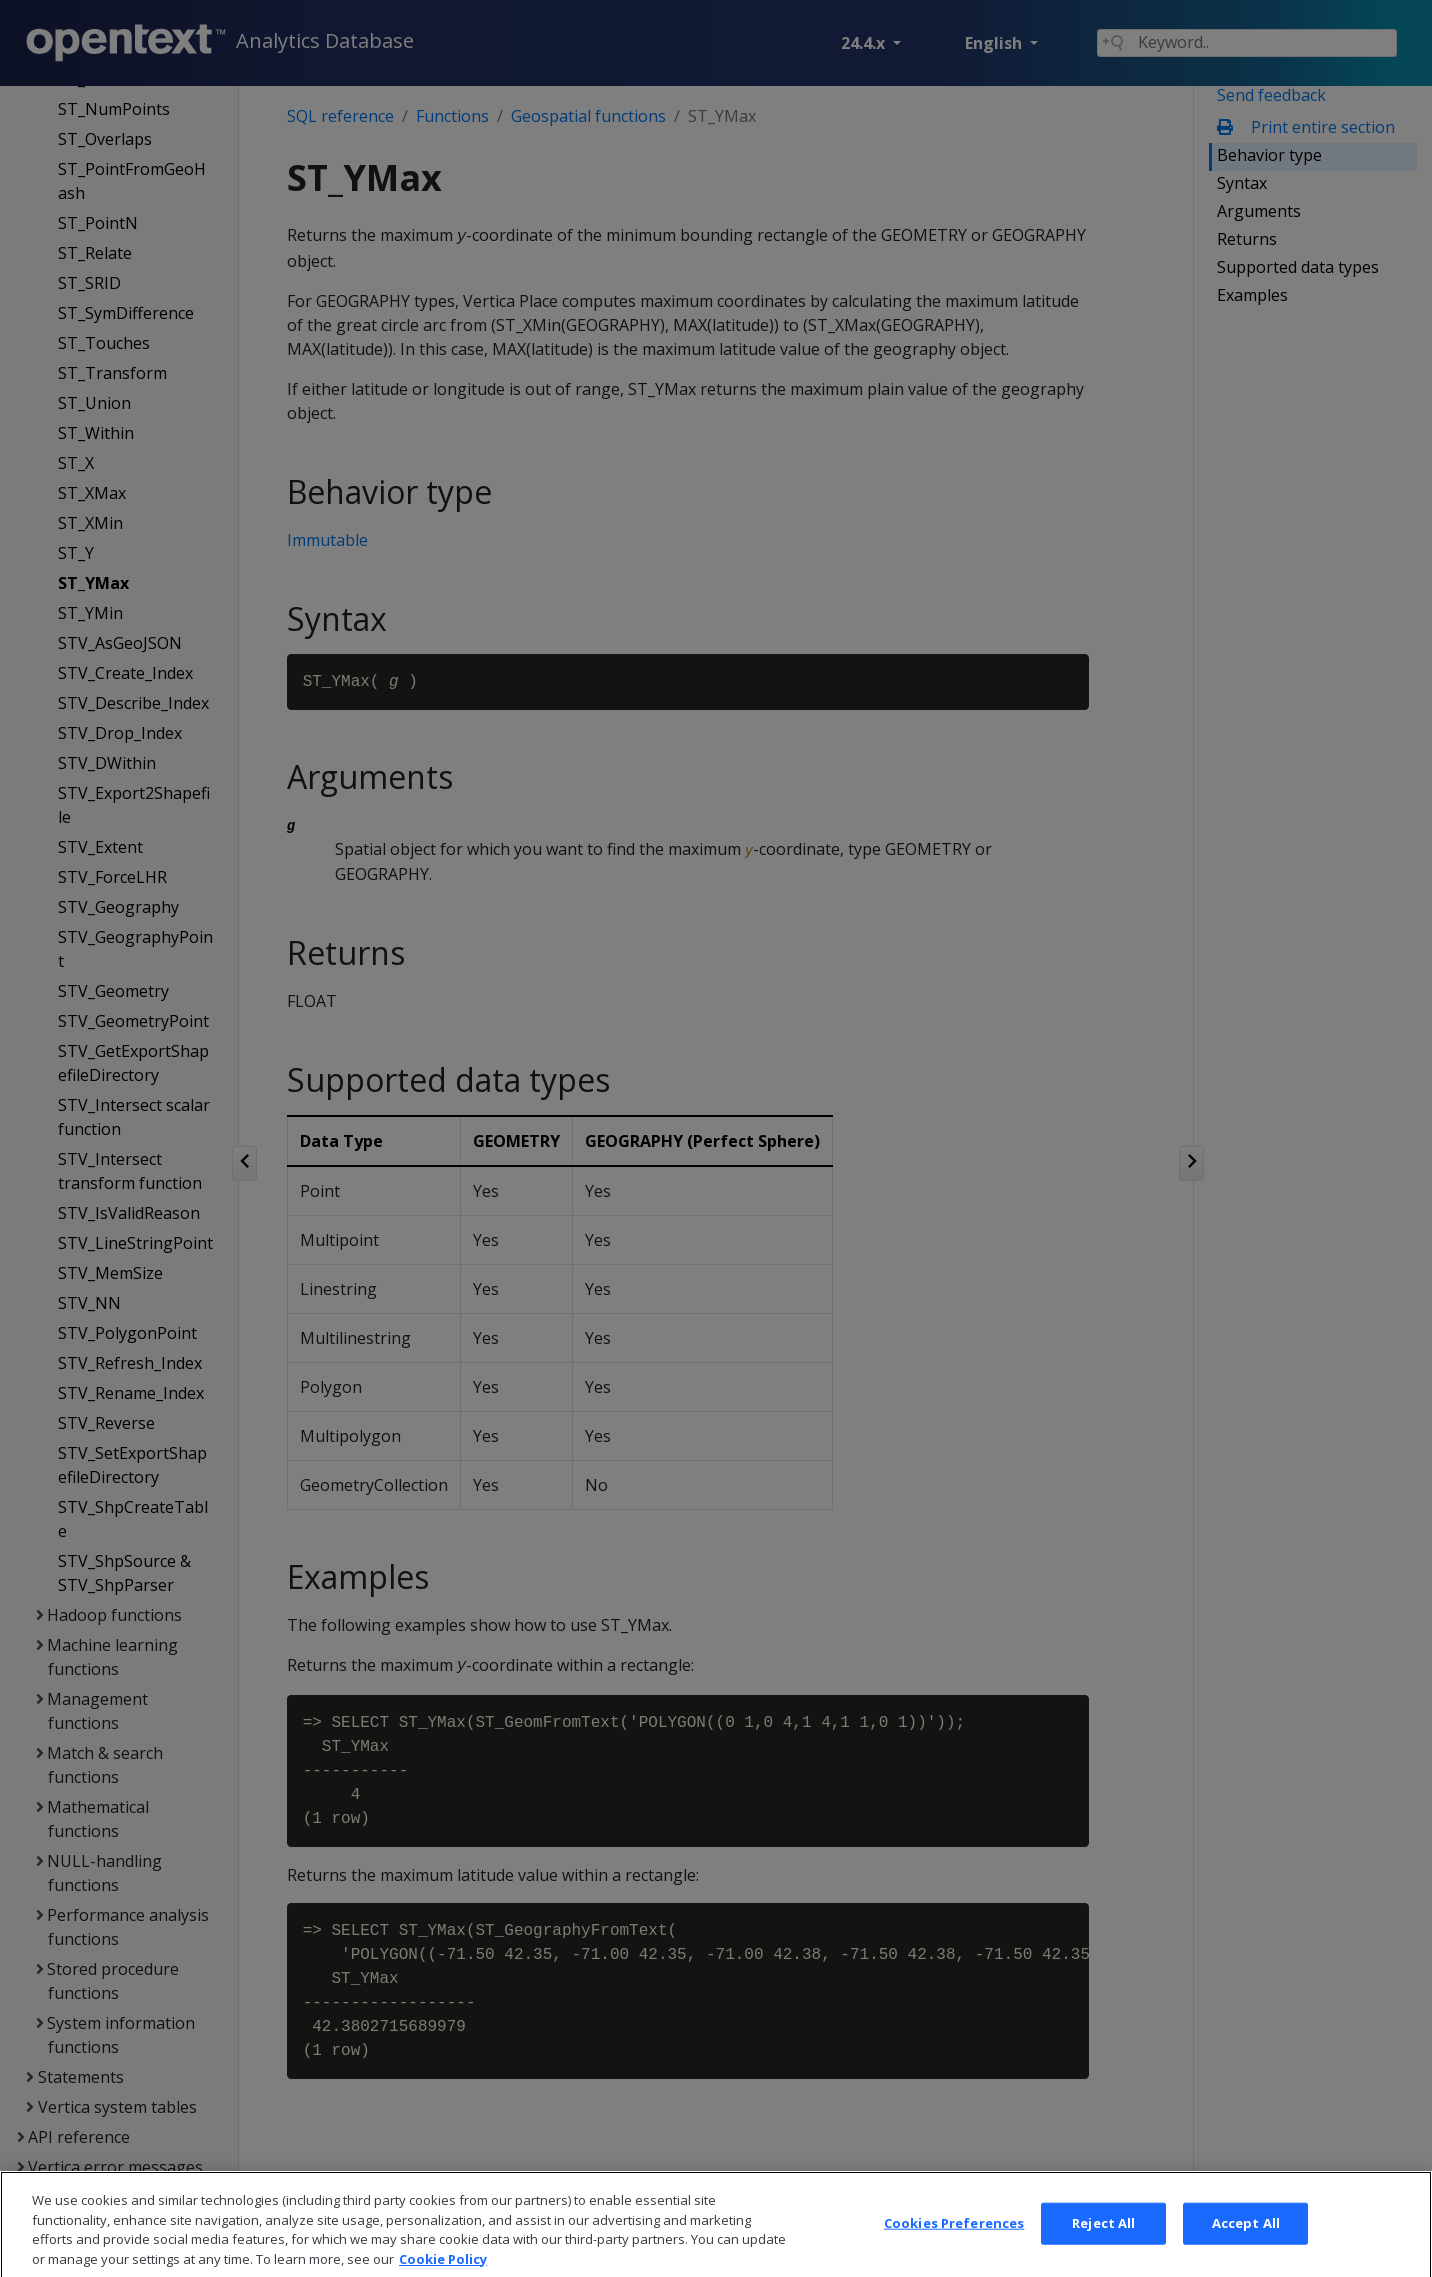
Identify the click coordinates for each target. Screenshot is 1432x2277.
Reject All (1103, 2248)
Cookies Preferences (954, 2248)
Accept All (1246, 2248)
